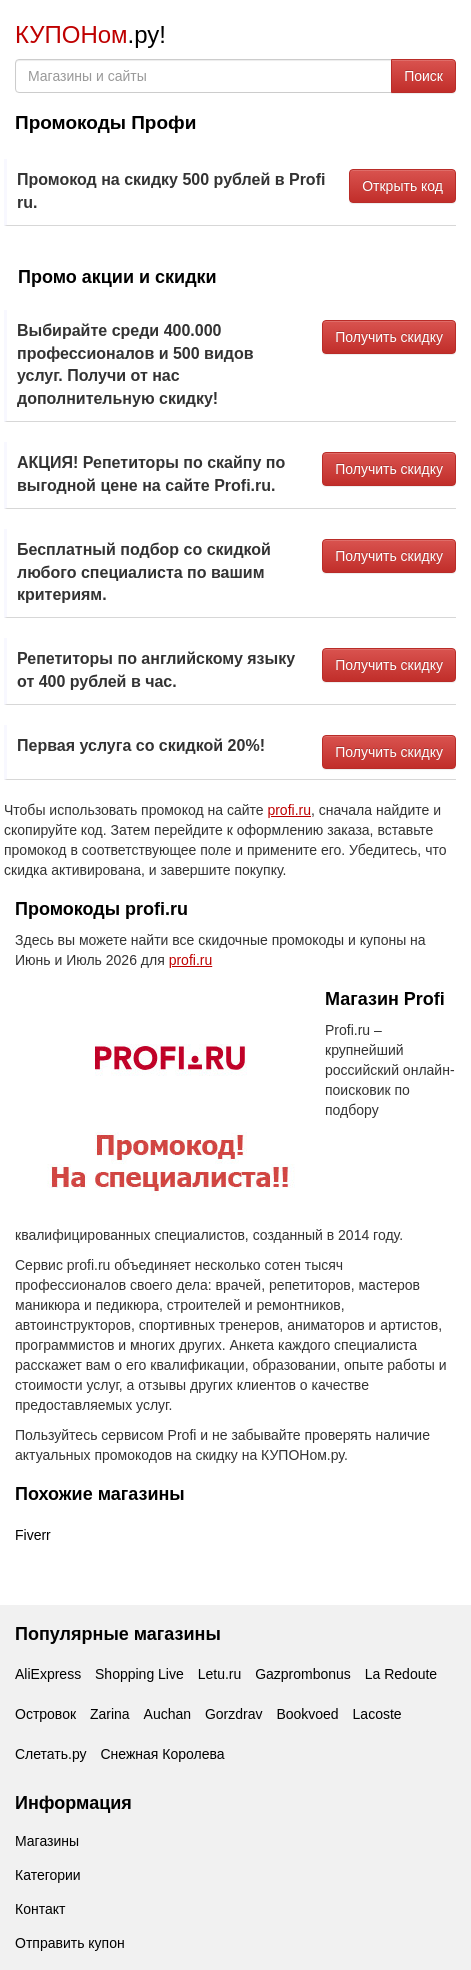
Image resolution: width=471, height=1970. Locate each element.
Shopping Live (139, 1674)
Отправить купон (70, 1943)
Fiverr (33, 1535)
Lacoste (377, 1714)
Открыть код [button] (402, 186)
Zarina (110, 1714)
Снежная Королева (162, 1754)
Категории (48, 1875)
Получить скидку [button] (389, 337)
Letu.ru (220, 1674)
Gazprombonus (303, 1674)
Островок (45, 1714)
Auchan (167, 1714)
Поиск (423, 76)
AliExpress (48, 1674)
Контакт (40, 1909)
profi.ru (289, 810)
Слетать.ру (51, 1754)
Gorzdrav (234, 1714)
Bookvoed (307, 1714)
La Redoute (401, 1674)
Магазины (47, 1841)
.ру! (90, 34)
